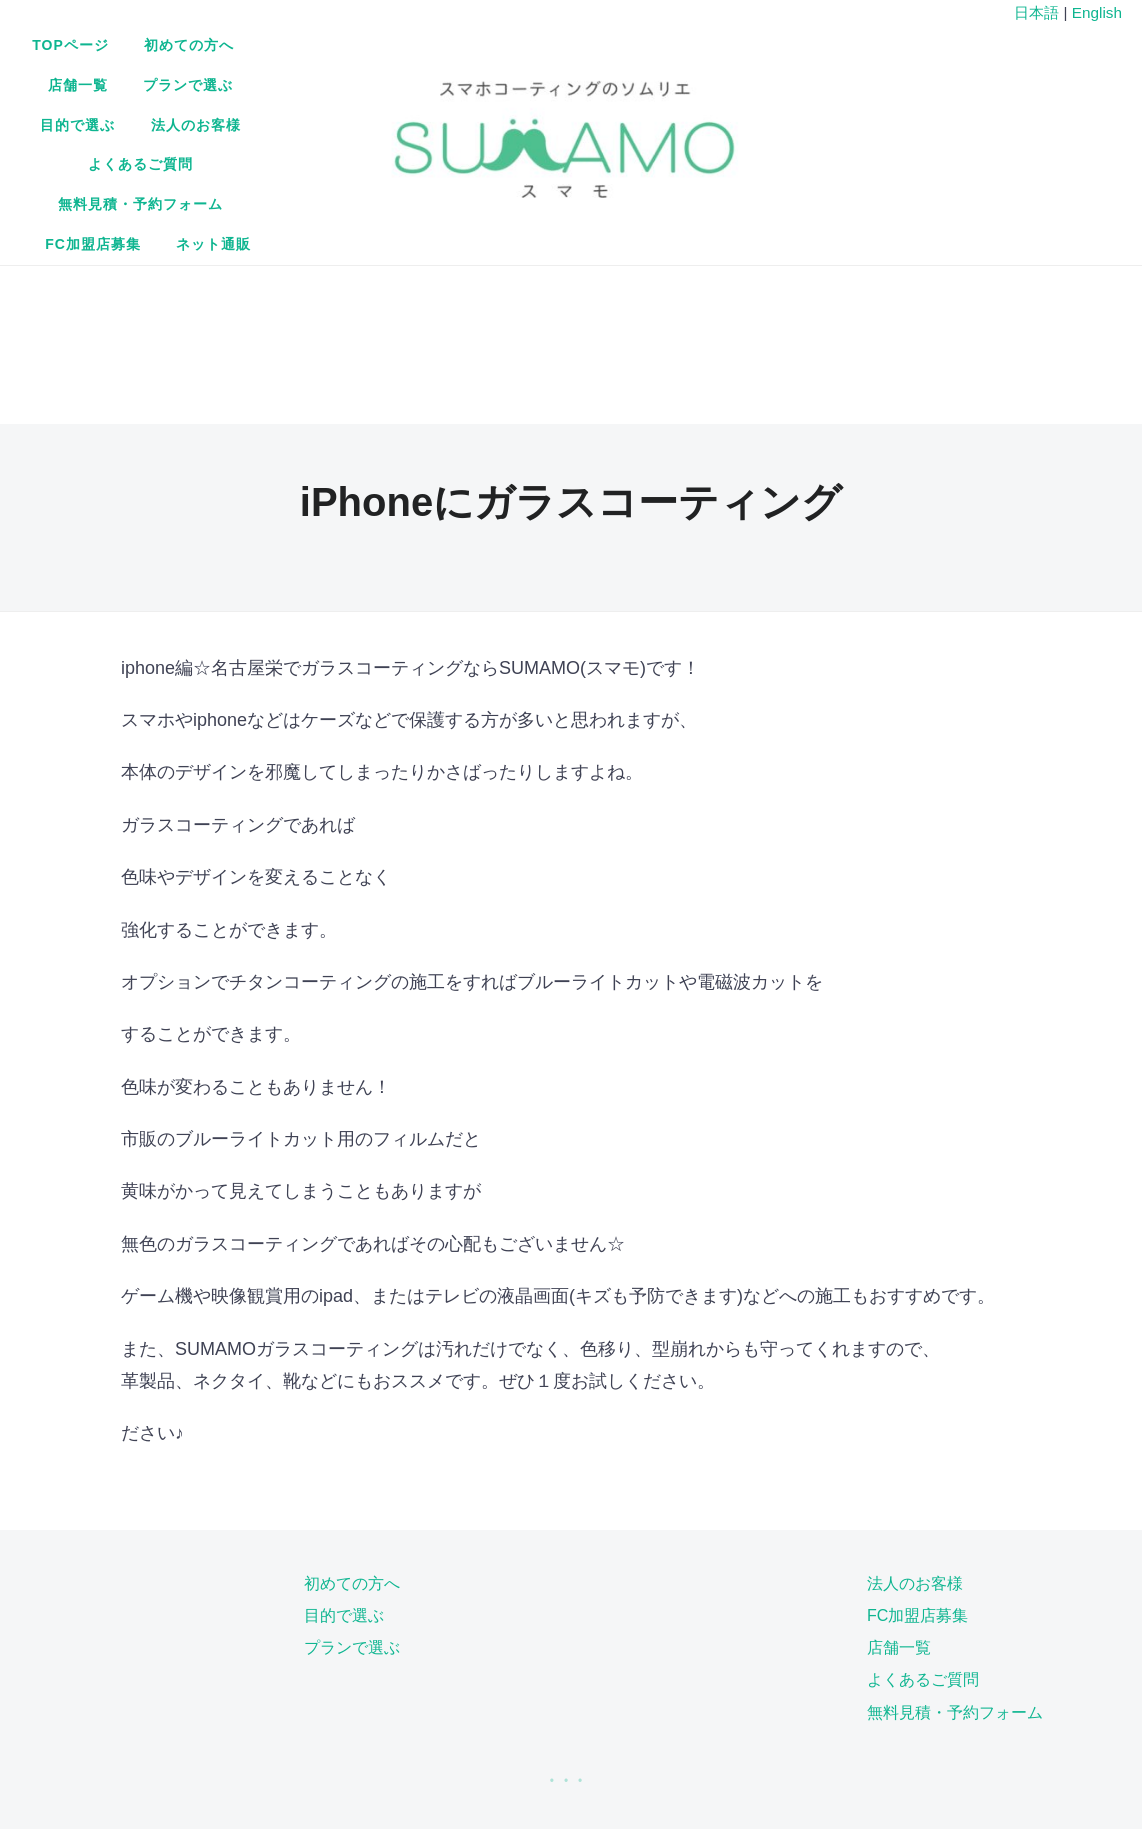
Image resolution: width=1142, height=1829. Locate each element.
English (1097, 12)
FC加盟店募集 (784, 93)
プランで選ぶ (655, 53)
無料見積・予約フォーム (618, 93)
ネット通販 (559, 133)
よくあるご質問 (448, 93)
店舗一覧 (545, 53)
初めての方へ (435, 53)
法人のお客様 (316, 93)
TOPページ (317, 53)
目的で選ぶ (772, 53)
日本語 (1036, 12)
